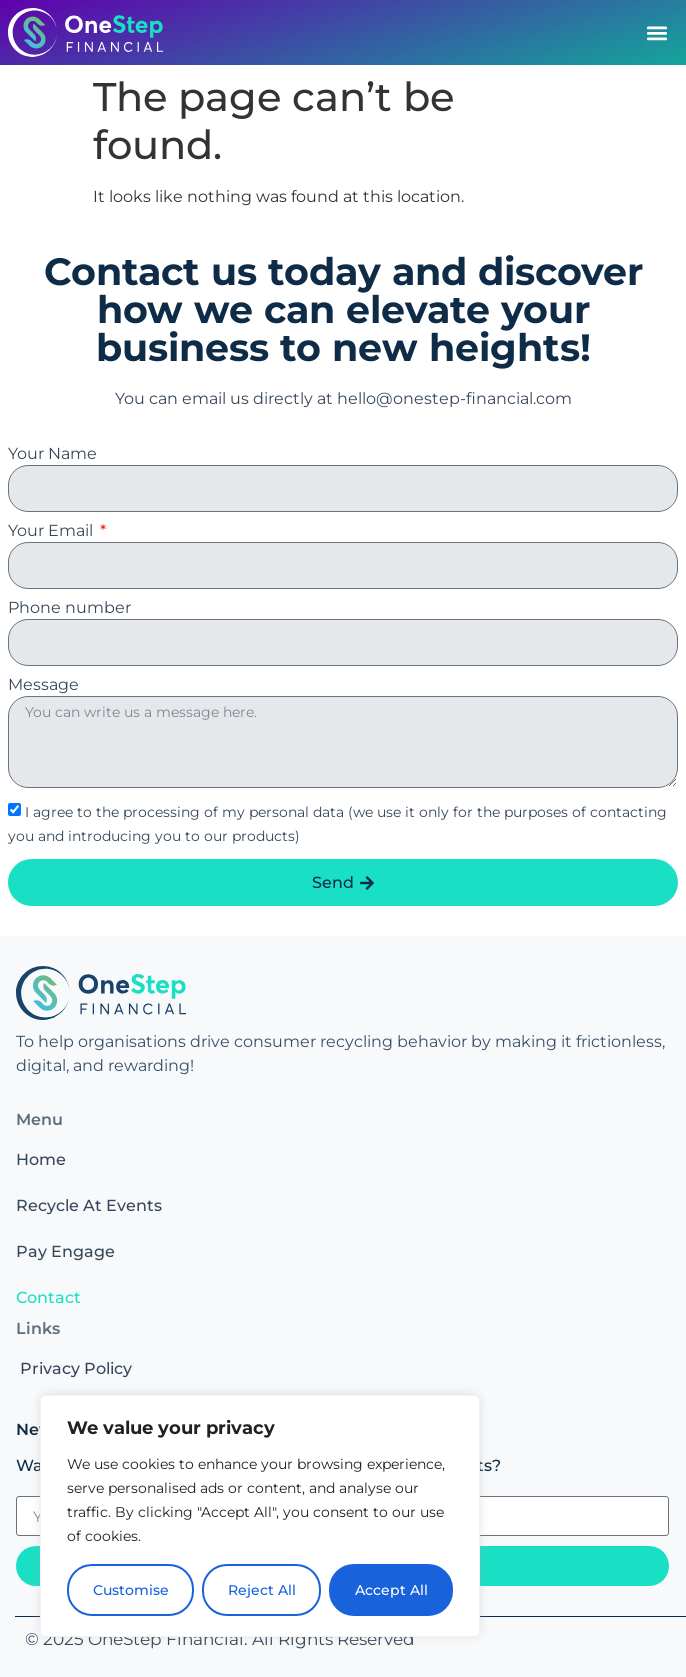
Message (43, 685)
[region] (260, 1516)
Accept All (391, 1590)
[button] (656, 32)
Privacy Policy (76, 1368)
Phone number (69, 608)
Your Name (52, 454)
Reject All (262, 1590)
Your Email (52, 531)
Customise (131, 1590)
